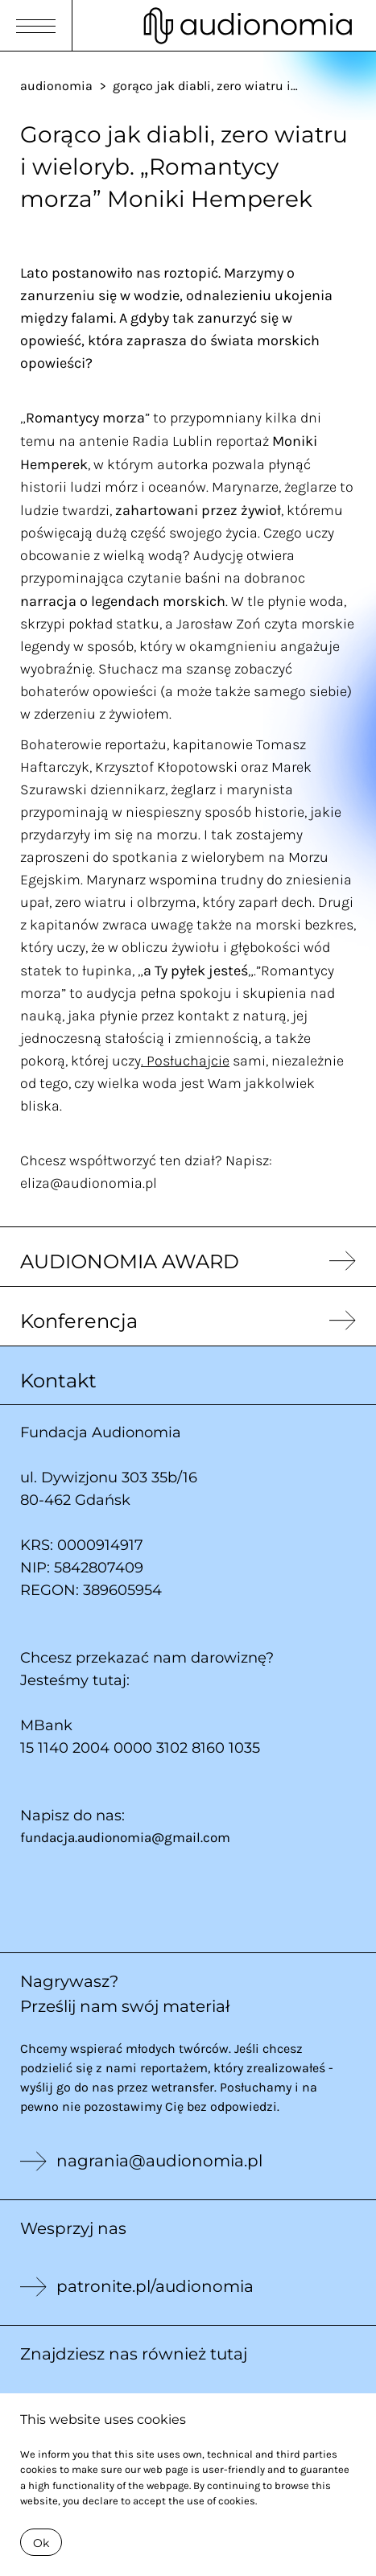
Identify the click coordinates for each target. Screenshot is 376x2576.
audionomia (56, 85)
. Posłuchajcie (185, 1060)
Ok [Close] (41, 2543)
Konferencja (79, 1321)
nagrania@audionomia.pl (159, 2160)
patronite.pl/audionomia (155, 2286)
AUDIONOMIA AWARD (129, 1261)
